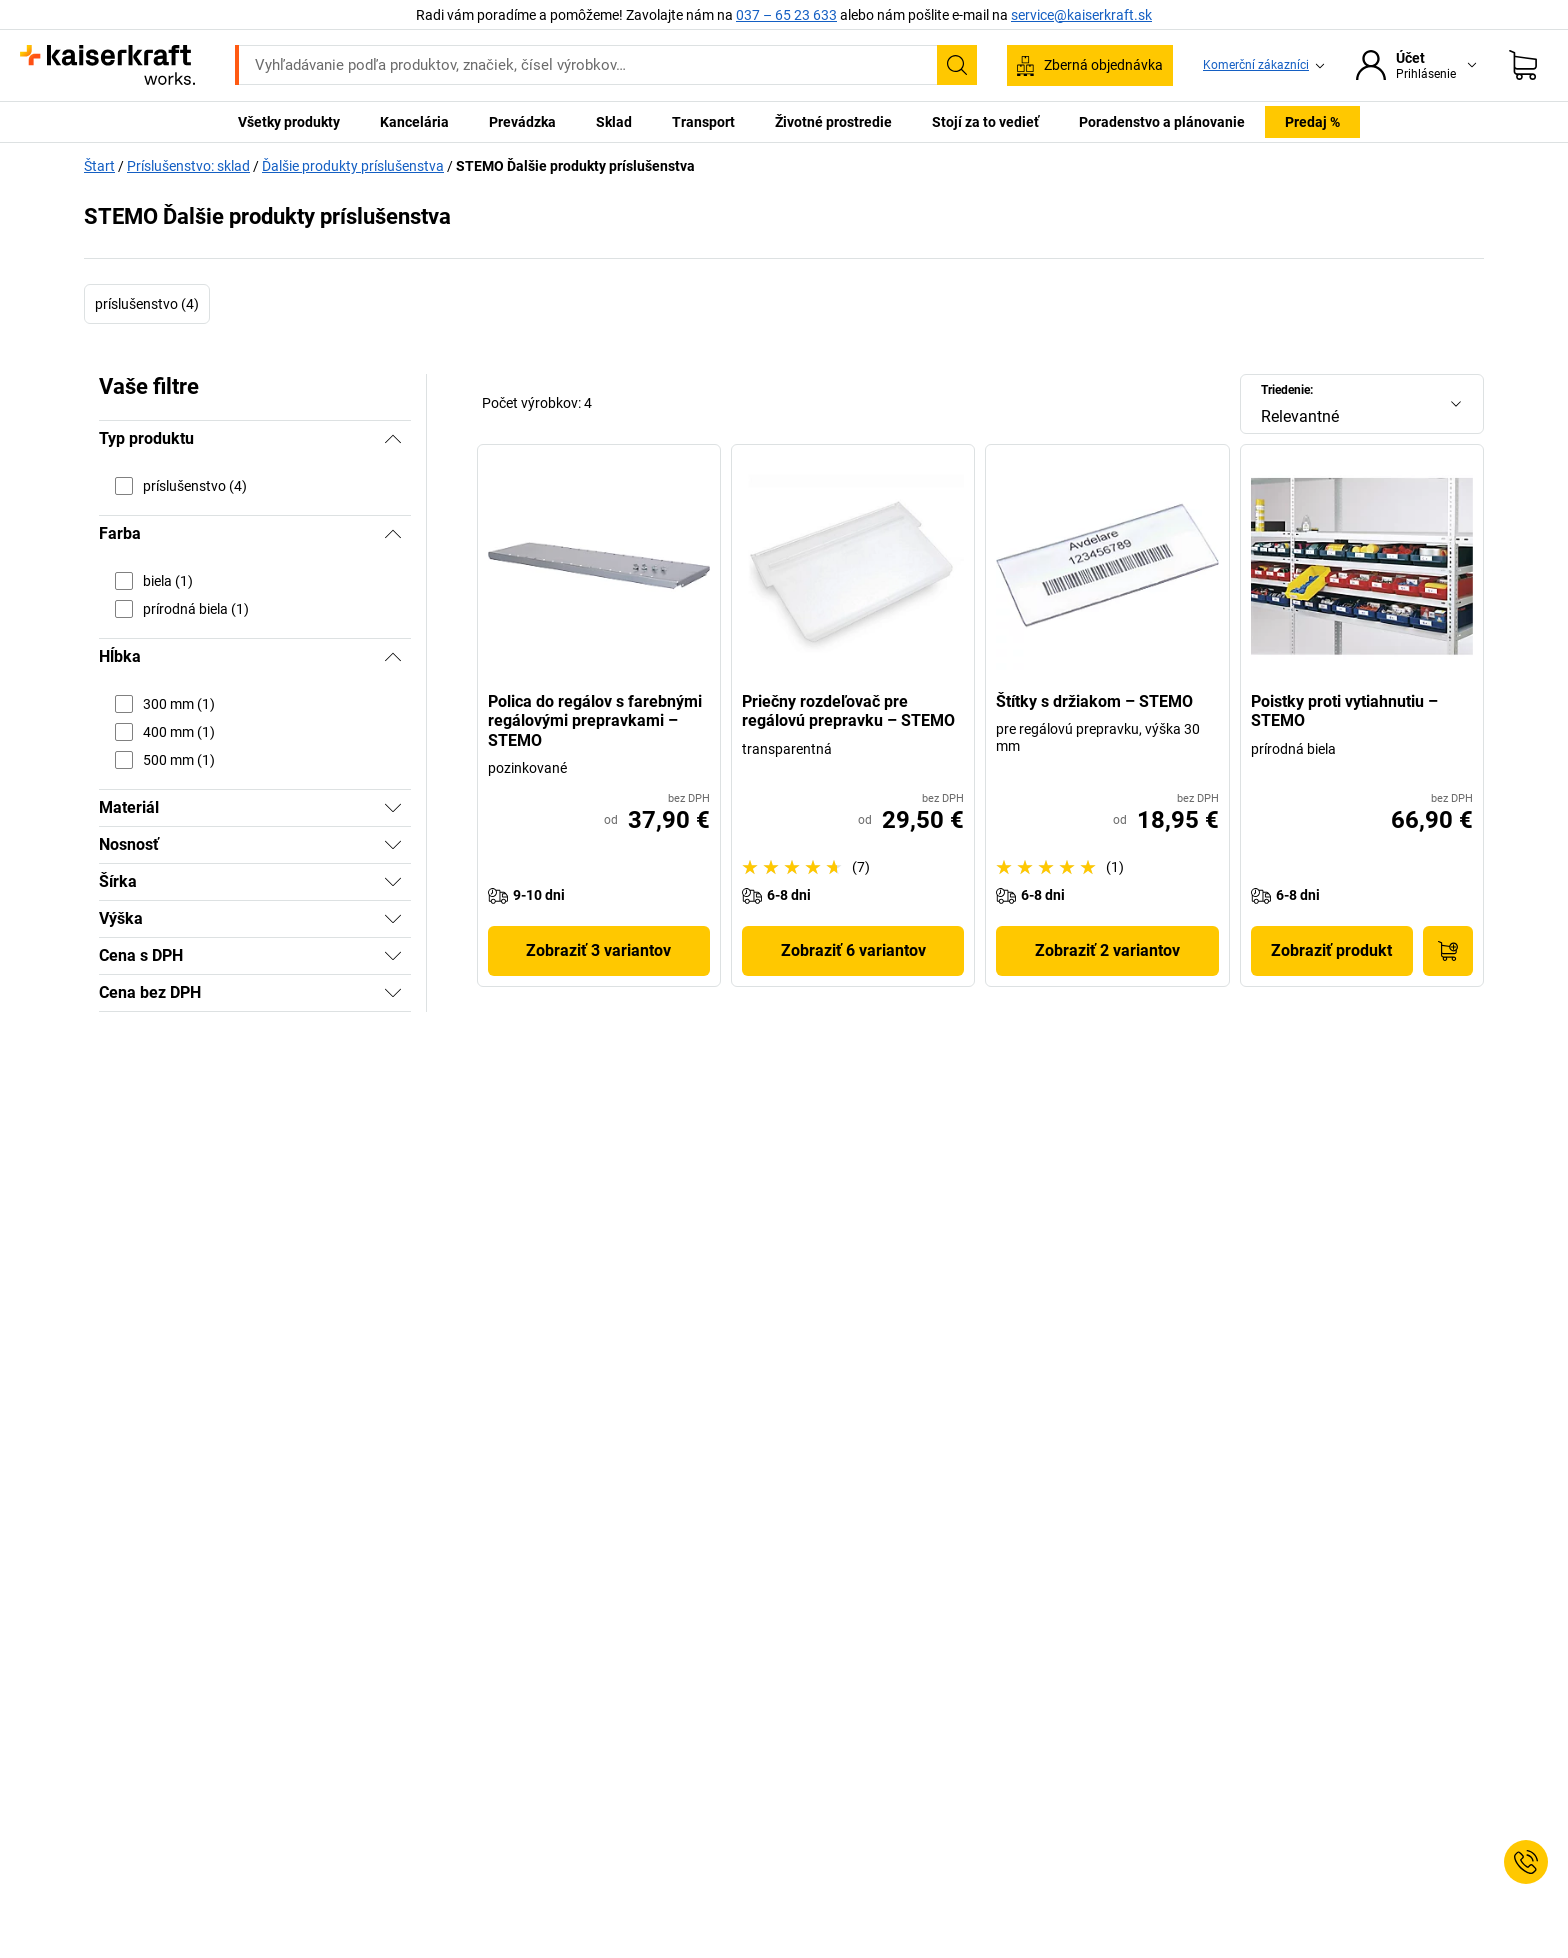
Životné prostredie (833, 122)
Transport (703, 122)
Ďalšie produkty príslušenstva (353, 166)
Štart (99, 166)
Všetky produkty (289, 122)
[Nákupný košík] (1523, 65)
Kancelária (414, 122)
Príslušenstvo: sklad (188, 166)
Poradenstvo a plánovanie (1162, 122)
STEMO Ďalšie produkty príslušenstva (575, 166)
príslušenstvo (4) (147, 304)
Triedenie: (1287, 390)
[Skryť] (393, 439)
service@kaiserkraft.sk (1081, 15)
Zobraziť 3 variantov (598, 950)
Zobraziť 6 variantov (853, 950)
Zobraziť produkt (1331, 950)
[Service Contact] (1526, 1862)
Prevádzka (522, 122)
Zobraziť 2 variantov (1107, 950)
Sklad (614, 122)
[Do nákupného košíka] (1448, 951)
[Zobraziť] (393, 808)
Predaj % (1312, 122)
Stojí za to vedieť (985, 122)
